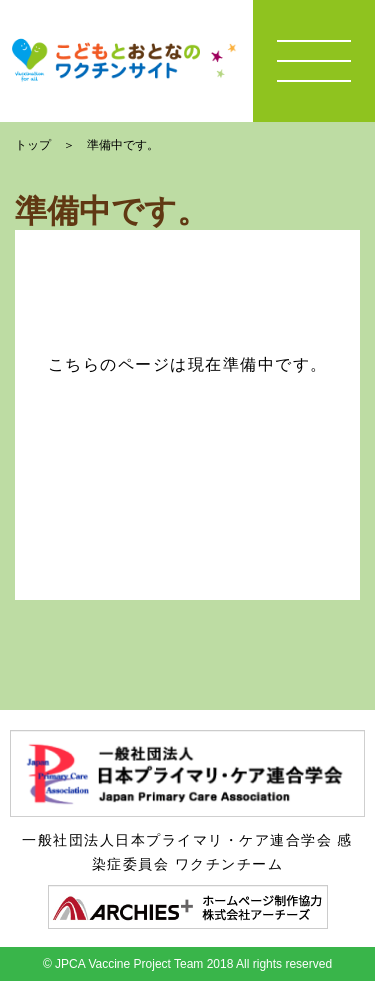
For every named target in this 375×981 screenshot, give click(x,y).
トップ (33, 145)
